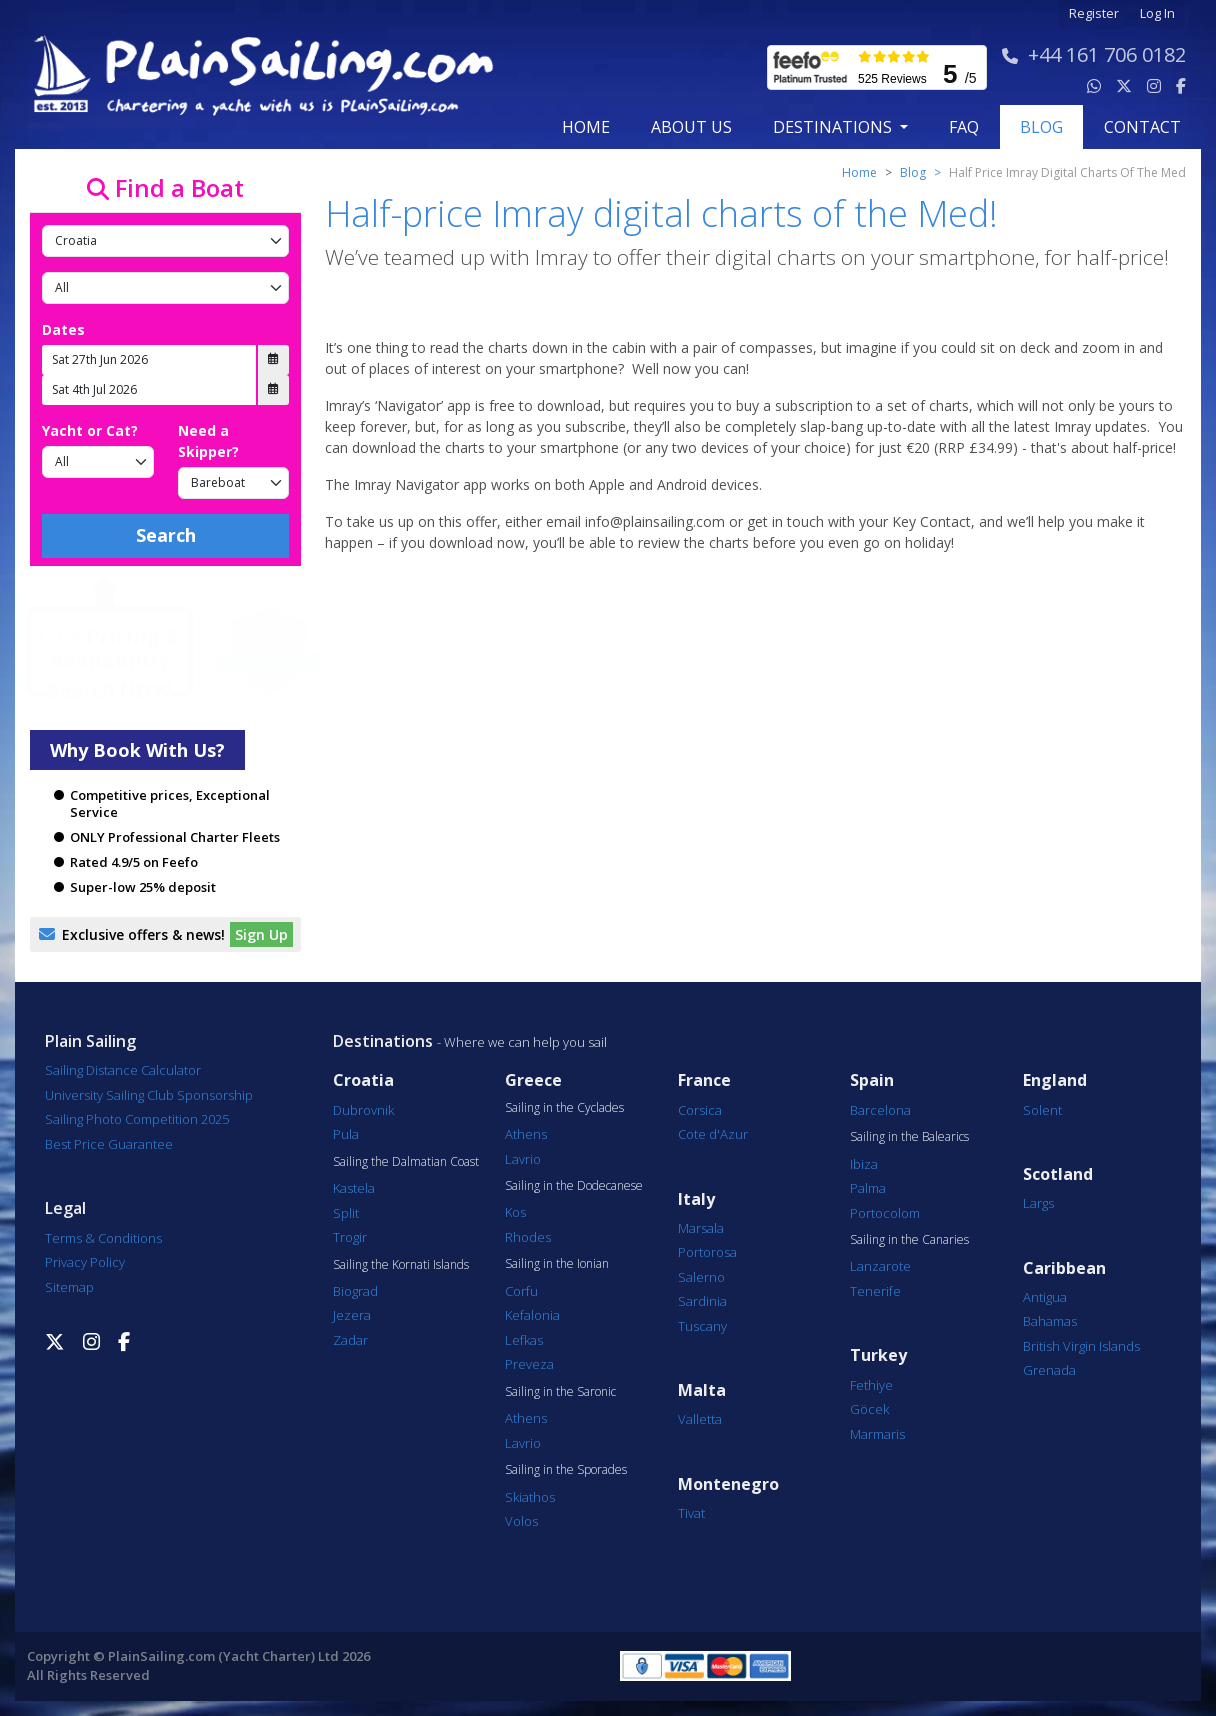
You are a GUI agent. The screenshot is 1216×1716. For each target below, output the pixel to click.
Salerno (701, 1277)
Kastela (354, 1188)
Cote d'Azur (713, 1134)
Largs (1038, 1203)
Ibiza (864, 1164)
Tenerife (875, 1291)
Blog (913, 172)
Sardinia (702, 1301)
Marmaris (877, 1434)
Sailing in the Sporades (566, 1470)
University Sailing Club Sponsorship (149, 1095)
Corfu (521, 1291)
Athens (526, 1134)
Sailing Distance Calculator (123, 1070)
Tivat (691, 1513)
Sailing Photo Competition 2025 (137, 1119)
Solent (1042, 1110)
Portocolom (885, 1213)
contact (1142, 127)
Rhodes (528, 1237)
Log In (1157, 13)
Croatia (363, 1080)
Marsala (701, 1228)
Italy (696, 1199)
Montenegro (728, 1484)
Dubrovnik (363, 1110)
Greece (533, 1080)
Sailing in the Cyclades (564, 1108)
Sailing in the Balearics (909, 1137)
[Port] (165, 288)
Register (1094, 13)
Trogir (350, 1237)
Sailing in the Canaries (909, 1240)
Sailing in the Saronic (560, 1392)
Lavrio (523, 1159)
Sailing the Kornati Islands (401, 1265)
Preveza (529, 1364)
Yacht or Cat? (90, 430)
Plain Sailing (90, 1041)
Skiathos (530, 1497)
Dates (63, 329)
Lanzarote (880, 1266)
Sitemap (69, 1287)
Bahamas (1050, 1321)
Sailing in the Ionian (557, 1264)
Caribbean (1064, 1268)
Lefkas (524, 1340)
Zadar (350, 1340)
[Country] (165, 241)
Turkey (878, 1355)
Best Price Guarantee (109, 1144)
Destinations (383, 1041)
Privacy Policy (85, 1262)
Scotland (1058, 1174)
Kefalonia (532, 1315)
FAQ (964, 127)
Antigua (1045, 1297)
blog (1041, 127)
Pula (346, 1134)
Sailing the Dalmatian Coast (406, 1162)
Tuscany (702, 1326)
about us (691, 127)
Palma (868, 1188)
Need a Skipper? (208, 441)
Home (586, 127)
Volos (521, 1521)
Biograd (355, 1291)
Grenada (1049, 1370)
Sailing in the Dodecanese (574, 1186)
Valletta (700, 1419)
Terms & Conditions (103, 1238)
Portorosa (707, 1252)
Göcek (869, 1409)
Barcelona (880, 1110)
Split (346, 1213)
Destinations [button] (834, 127)
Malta (702, 1390)
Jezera (352, 1315)
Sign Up (261, 934)
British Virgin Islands (1081, 1346)
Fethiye (871, 1385)
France (704, 1080)
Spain (872, 1080)
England (1055, 1080)
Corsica (700, 1110)
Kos (515, 1212)
